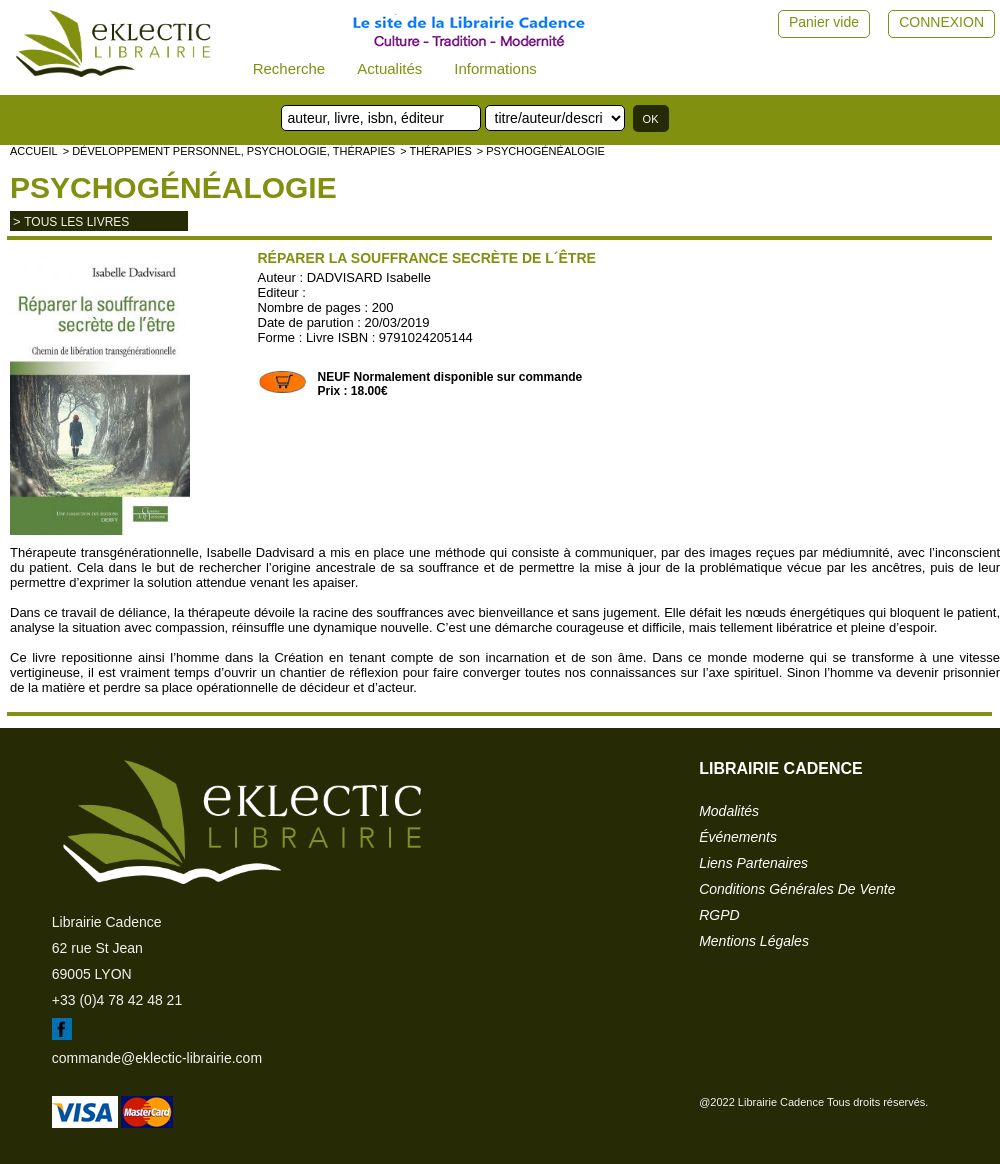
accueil (34, 151)
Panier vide (824, 22)
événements (738, 837)
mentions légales (754, 941)
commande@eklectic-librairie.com (157, 1058)
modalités (729, 811)
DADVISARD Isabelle (369, 277)
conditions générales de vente (797, 889)
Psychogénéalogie (173, 187)
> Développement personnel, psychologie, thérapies (229, 151)
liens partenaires (753, 863)
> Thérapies (436, 151)
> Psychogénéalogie (541, 151)
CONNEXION (941, 22)
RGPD (719, 915)
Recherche (289, 68)
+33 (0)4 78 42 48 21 (117, 1000)
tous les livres (76, 222)
